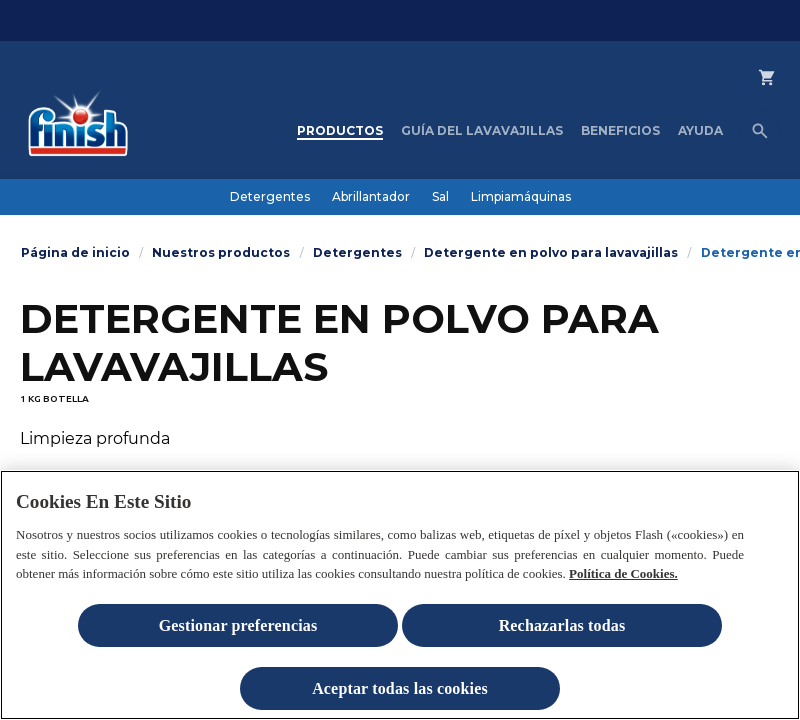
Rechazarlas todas (562, 634)
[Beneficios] (620, 131)
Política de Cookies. (623, 582)
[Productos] (340, 131)
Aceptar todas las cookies (400, 697)
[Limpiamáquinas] (521, 197)
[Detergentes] (270, 197)
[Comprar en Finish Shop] (779, 94)
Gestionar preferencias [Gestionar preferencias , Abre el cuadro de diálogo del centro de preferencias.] (238, 634)
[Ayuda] (700, 131)
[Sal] (440, 197)
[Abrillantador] (371, 197)
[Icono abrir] (760, 131)
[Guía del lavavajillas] (482, 131)
